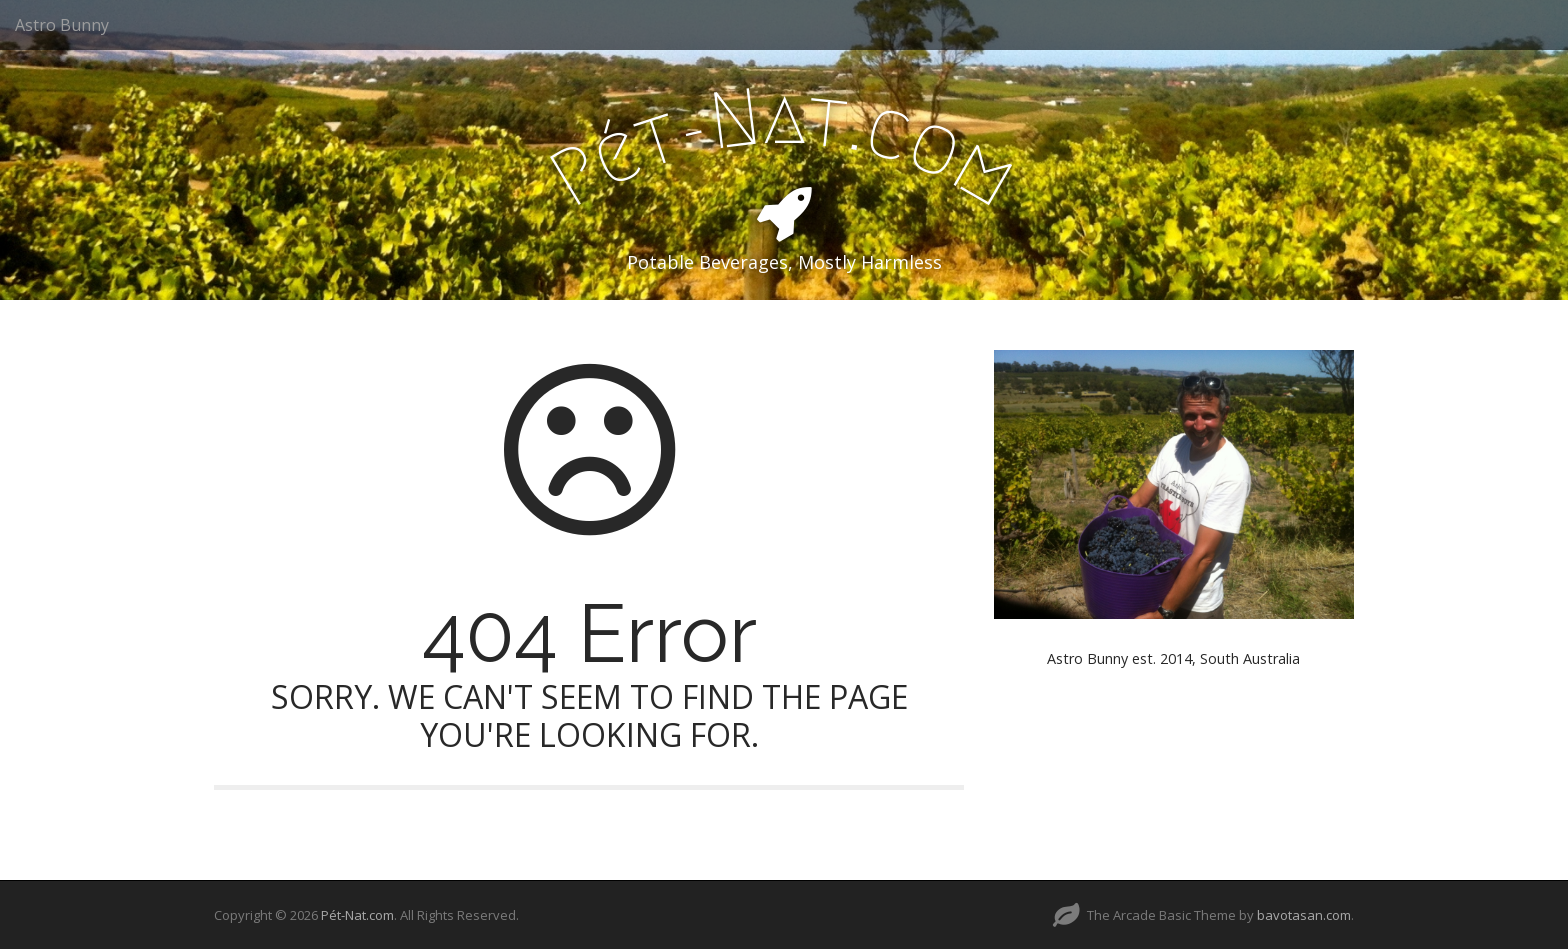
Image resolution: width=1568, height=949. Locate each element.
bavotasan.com (1304, 915)
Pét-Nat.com (357, 915)
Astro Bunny (62, 25)
